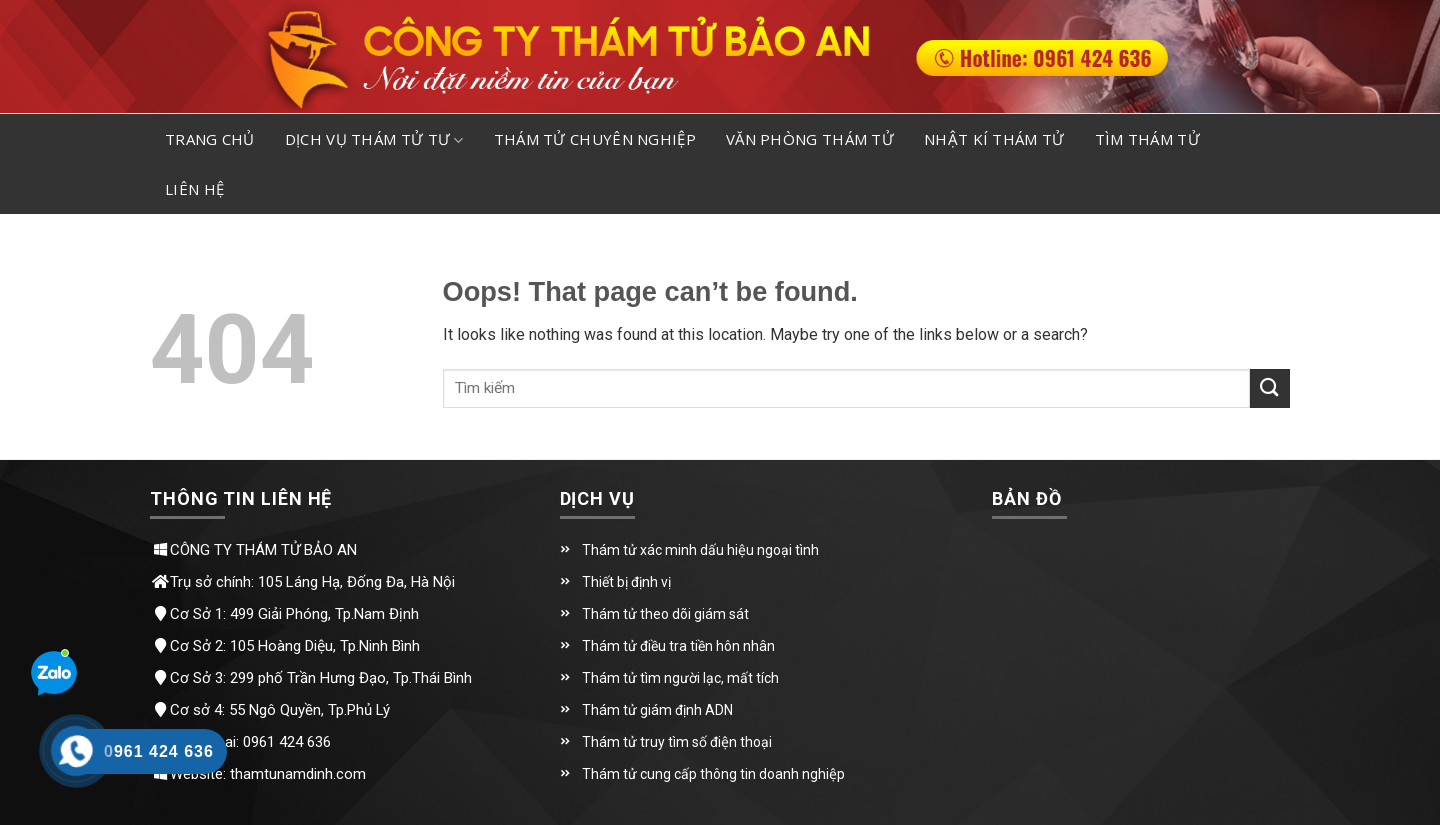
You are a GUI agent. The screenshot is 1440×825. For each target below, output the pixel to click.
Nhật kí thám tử (994, 139)
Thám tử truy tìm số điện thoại (677, 742)
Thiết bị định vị (626, 582)
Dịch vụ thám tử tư (374, 140)
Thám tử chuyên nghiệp (595, 139)
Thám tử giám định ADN (657, 710)
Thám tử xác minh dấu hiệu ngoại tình (700, 550)
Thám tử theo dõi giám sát (665, 614)
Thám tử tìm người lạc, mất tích (680, 678)
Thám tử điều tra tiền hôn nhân (678, 646)
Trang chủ (210, 139)
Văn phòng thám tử (810, 139)
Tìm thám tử (1147, 139)
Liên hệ (194, 189)
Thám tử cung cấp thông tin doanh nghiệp (713, 774)
